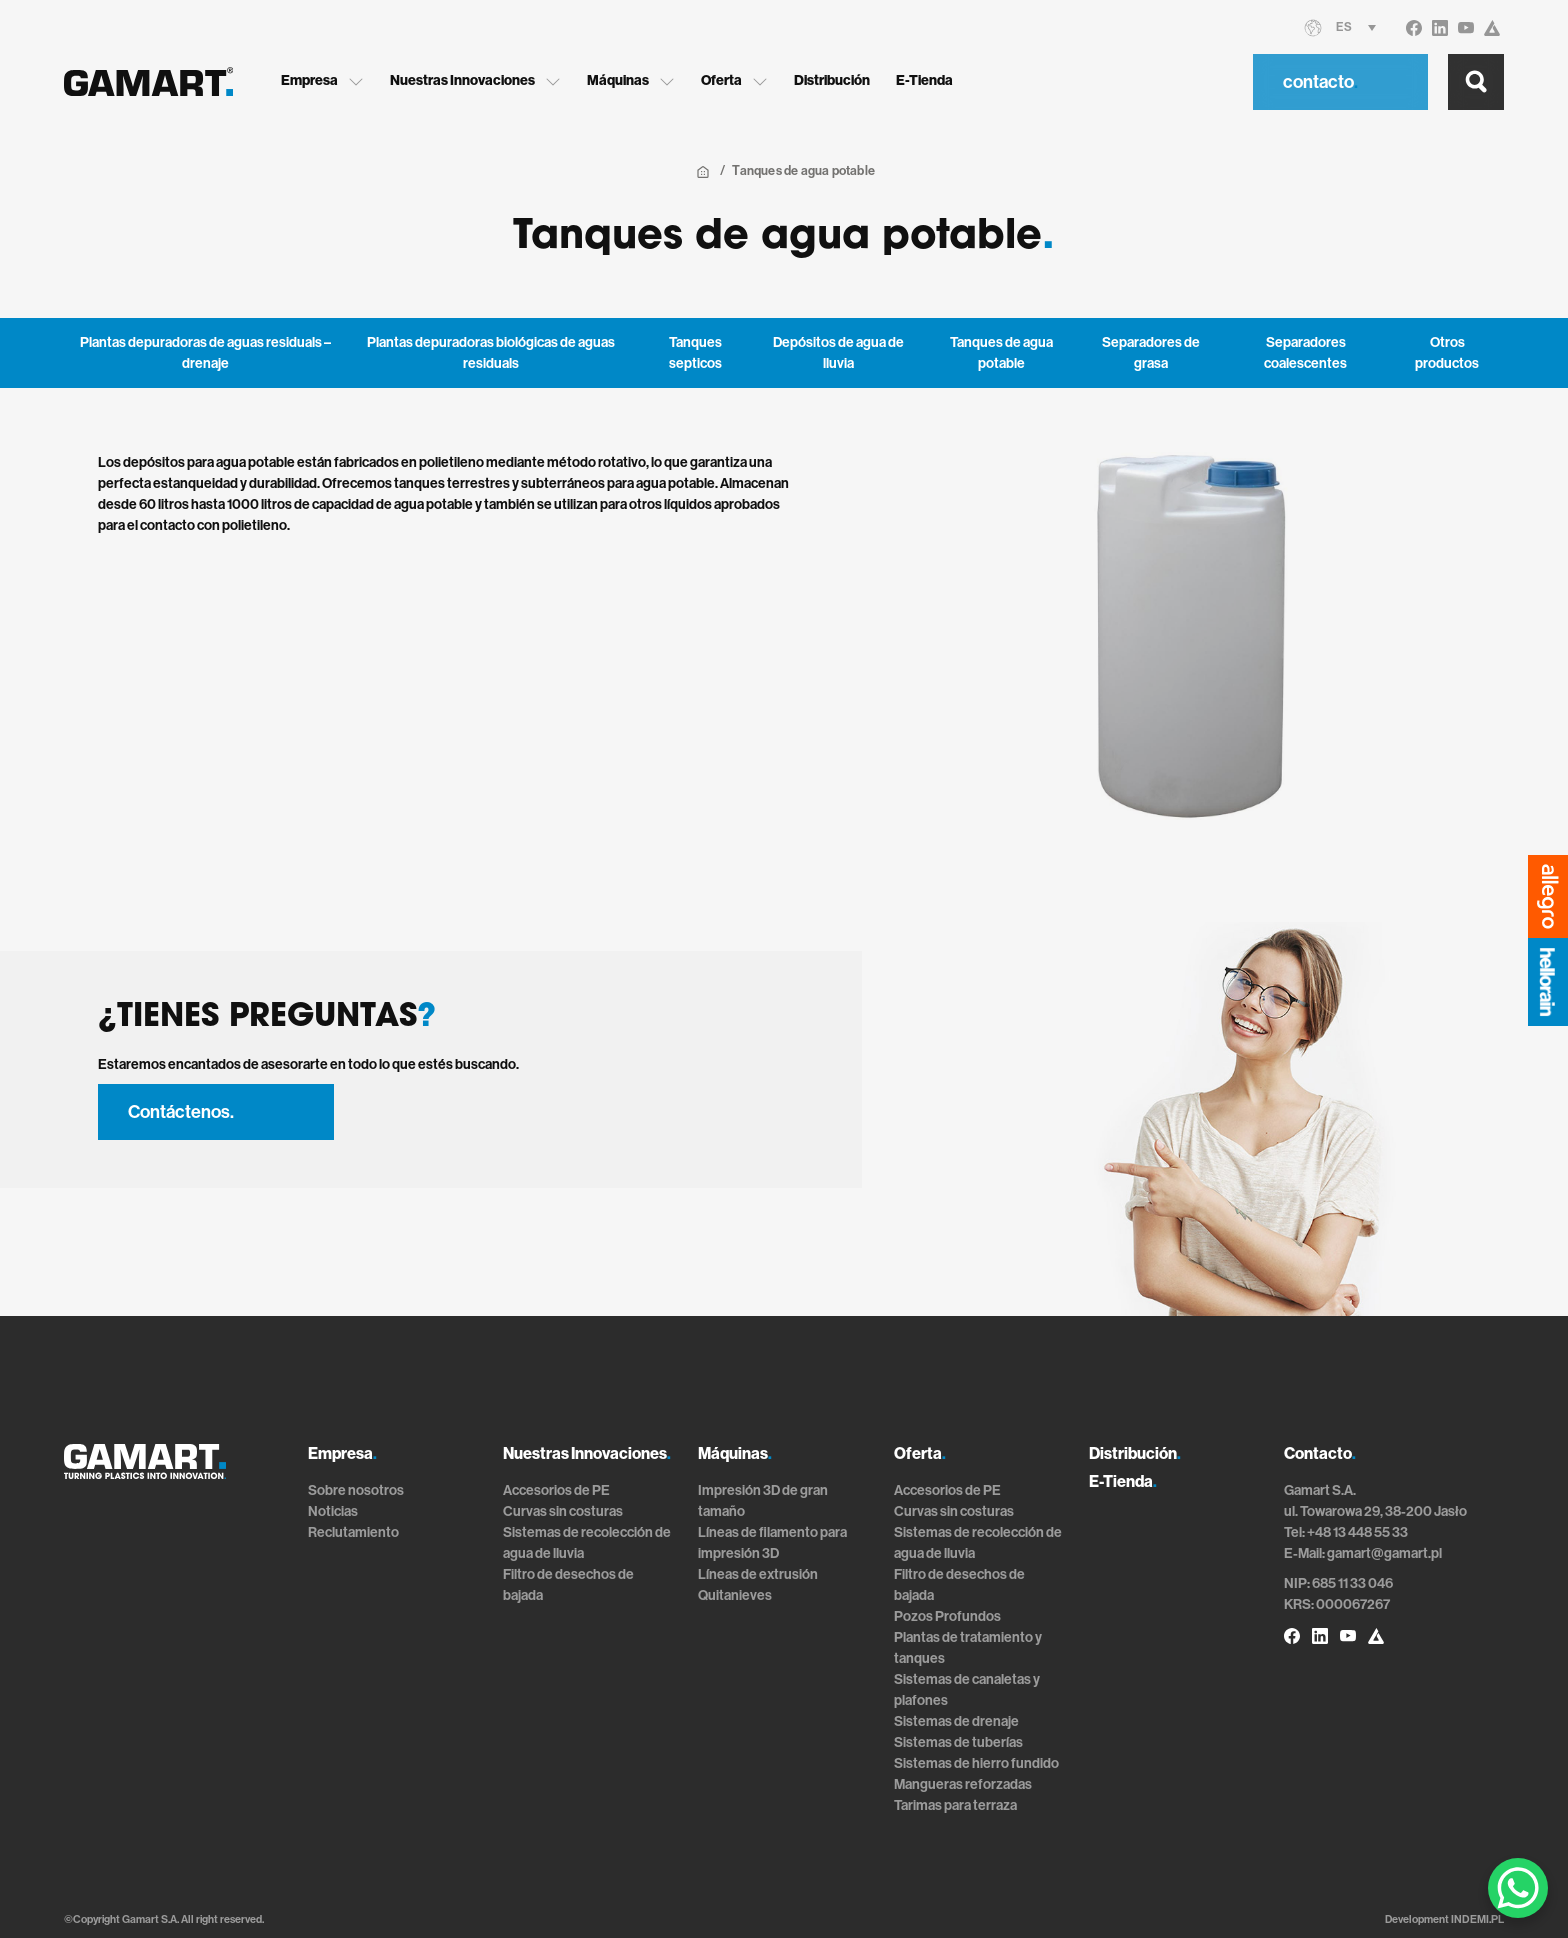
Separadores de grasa (1151, 353)
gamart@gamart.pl (1384, 1553)
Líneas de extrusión (758, 1574)
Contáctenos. (181, 1112)
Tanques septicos (695, 353)
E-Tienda (931, 80)
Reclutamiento (353, 1532)
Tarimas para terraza (955, 1805)
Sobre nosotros (356, 1490)
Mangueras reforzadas (963, 1784)
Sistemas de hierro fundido (976, 1763)
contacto (1320, 81)
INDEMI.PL (1478, 1919)
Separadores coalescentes (1305, 353)
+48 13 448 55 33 (1357, 1532)
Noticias (333, 1511)
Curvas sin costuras (563, 1511)
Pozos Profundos (947, 1616)
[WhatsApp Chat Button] (1518, 1888)
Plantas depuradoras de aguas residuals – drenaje (205, 353)
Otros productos (1447, 353)
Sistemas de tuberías (958, 1742)
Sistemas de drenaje (956, 1721)
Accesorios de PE (556, 1490)
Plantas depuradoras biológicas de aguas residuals (491, 353)
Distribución (839, 80)
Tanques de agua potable (1001, 353)
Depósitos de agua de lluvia (838, 353)
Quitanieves (735, 1595)
